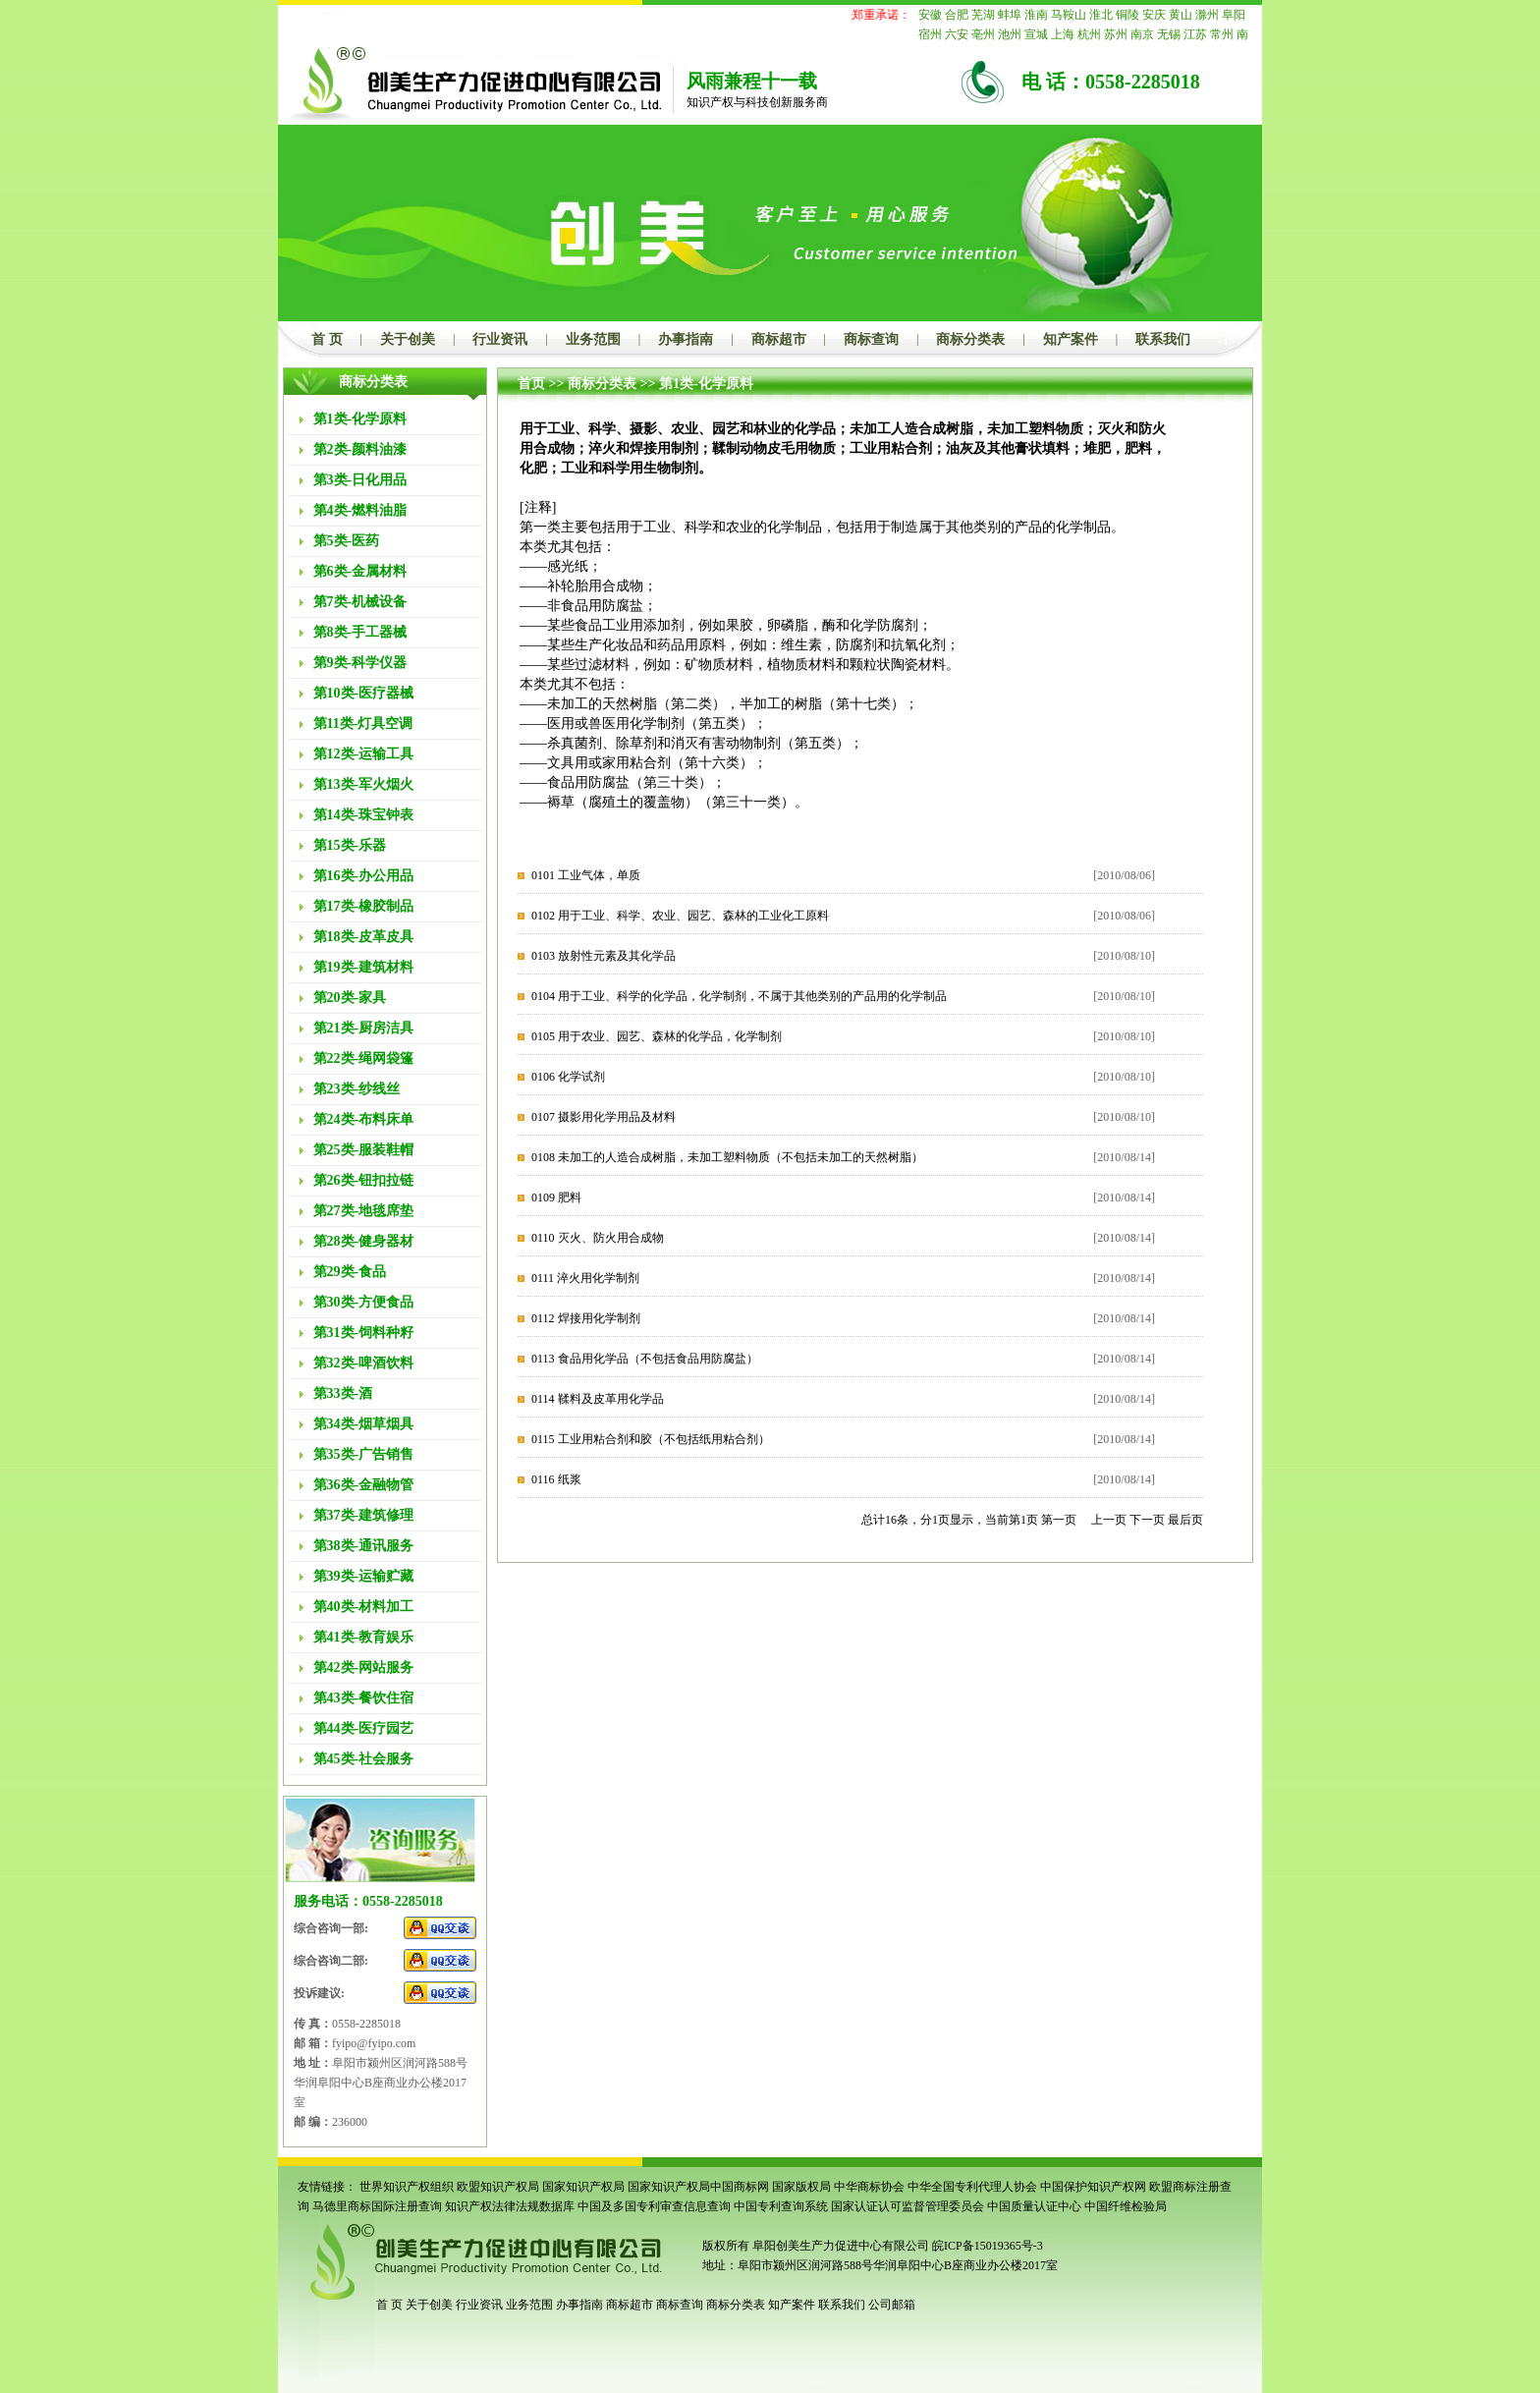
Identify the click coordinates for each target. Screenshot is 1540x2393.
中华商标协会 (869, 2187)
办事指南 (685, 339)
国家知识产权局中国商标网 (698, 2187)
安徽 (930, 15)
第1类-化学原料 (706, 383)
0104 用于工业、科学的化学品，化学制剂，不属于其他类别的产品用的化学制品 (739, 996)
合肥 (956, 15)
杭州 (1089, 34)
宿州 (930, 34)
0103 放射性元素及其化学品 (603, 956)
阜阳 (1233, 15)
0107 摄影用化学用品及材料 (603, 1117)
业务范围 (593, 339)
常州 (1222, 34)
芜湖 (983, 15)
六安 (956, 34)
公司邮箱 (891, 2304)
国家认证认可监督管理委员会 (907, 2206)
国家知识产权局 (583, 2187)
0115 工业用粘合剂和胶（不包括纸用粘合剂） (650, 1439)
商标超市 (778, 339)
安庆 (1154, 15)
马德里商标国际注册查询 (377, 2206)
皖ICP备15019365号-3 (987, 2246)
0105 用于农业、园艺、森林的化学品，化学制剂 (656, 1036)
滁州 (1207, 15)
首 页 (327, 339)
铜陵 (1127, 15)
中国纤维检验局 (1125, 2206)
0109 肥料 (556, 1197)
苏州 (1116, 34)
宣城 (1036, 34)
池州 (1009, 34)
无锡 (1169, 34)
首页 (531, 383)
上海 (1062, 34)
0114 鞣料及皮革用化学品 (597, 1399)
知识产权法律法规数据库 (510, 2206)
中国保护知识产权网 (1093, 2187)
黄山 (1180, 15)
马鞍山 (1068, 15)
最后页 (1185, 1520)
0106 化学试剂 (568, 1077)
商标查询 (871, 339)
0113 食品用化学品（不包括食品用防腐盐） (644, 1358)
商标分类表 (970, 339)
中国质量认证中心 (1034, 2206)
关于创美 (407, 339)
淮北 (1101, 15)
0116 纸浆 (556, 1479)
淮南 (1036, 15)
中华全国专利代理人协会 (972, 2187)
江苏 (1195, 34)
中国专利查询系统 (781, 2206)
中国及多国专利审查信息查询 (654, 2206)
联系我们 (1162, 339)
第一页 (1058, 1520)
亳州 (983, 34)
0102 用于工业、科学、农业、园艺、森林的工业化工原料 (680, 915)
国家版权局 (801, 2187)
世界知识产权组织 (406, 2187)
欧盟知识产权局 (498, 2187)
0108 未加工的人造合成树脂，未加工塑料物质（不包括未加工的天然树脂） (727, 1157)
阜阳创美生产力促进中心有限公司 (839, 2246)
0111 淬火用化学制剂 (585, 1278)
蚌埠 (1009, 15)
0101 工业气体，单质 (585, 875)
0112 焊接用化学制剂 (585, 1318)
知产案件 (1070, 339)
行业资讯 (499, 339)
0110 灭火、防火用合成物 (597, 1238)
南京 (1142, 34)
